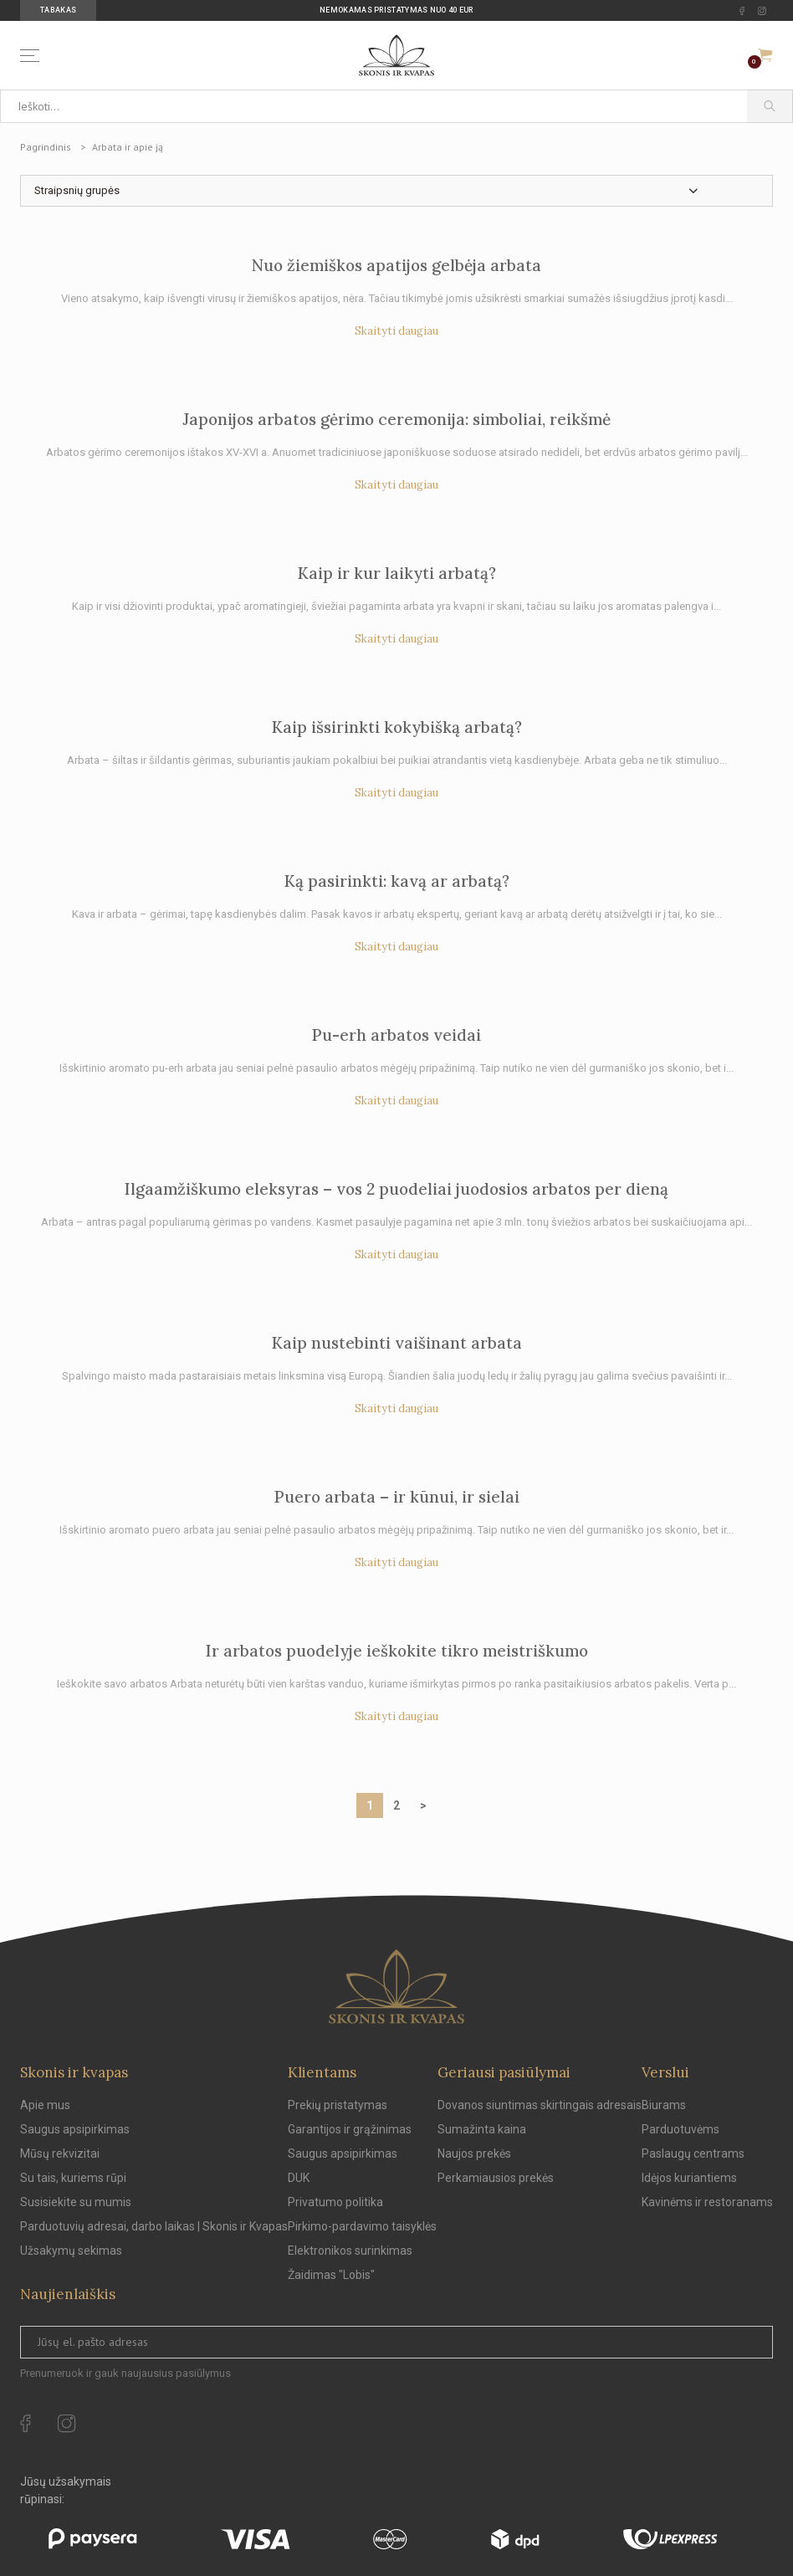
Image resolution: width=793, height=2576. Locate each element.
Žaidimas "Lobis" (331, 2275)
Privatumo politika (335, 2202)
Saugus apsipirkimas (75, 2129)
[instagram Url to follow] (762, 11)
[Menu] (33, 56)
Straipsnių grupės (77, 190)
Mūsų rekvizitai (60, 2153)
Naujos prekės (474, 2153)
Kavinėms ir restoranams (707, 2202)
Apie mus (45, 2105)
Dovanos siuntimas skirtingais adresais (539, 2105)
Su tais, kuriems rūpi (73, 2177)
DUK (299, 2177)
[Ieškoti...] (373, 106)
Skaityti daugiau (396, 331)
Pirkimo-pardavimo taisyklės (362, 2226)
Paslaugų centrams (693, 2153)
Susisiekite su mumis (75, 2202)
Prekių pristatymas (337, 2105)
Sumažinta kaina (481, 2129)
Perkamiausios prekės (495, 2177)
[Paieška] (770, 106)
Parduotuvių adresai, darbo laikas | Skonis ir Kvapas (154, 2226)
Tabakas (58, 10)
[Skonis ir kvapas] (396, 55)
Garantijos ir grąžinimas (350, 2129)
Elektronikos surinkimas (350, 2250)
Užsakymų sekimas (71, 2250)
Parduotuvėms (680, 2129)
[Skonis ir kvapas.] (396, 1986)
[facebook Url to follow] (742, 11)
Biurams (664, 2105)
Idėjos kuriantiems (689, 2177)
